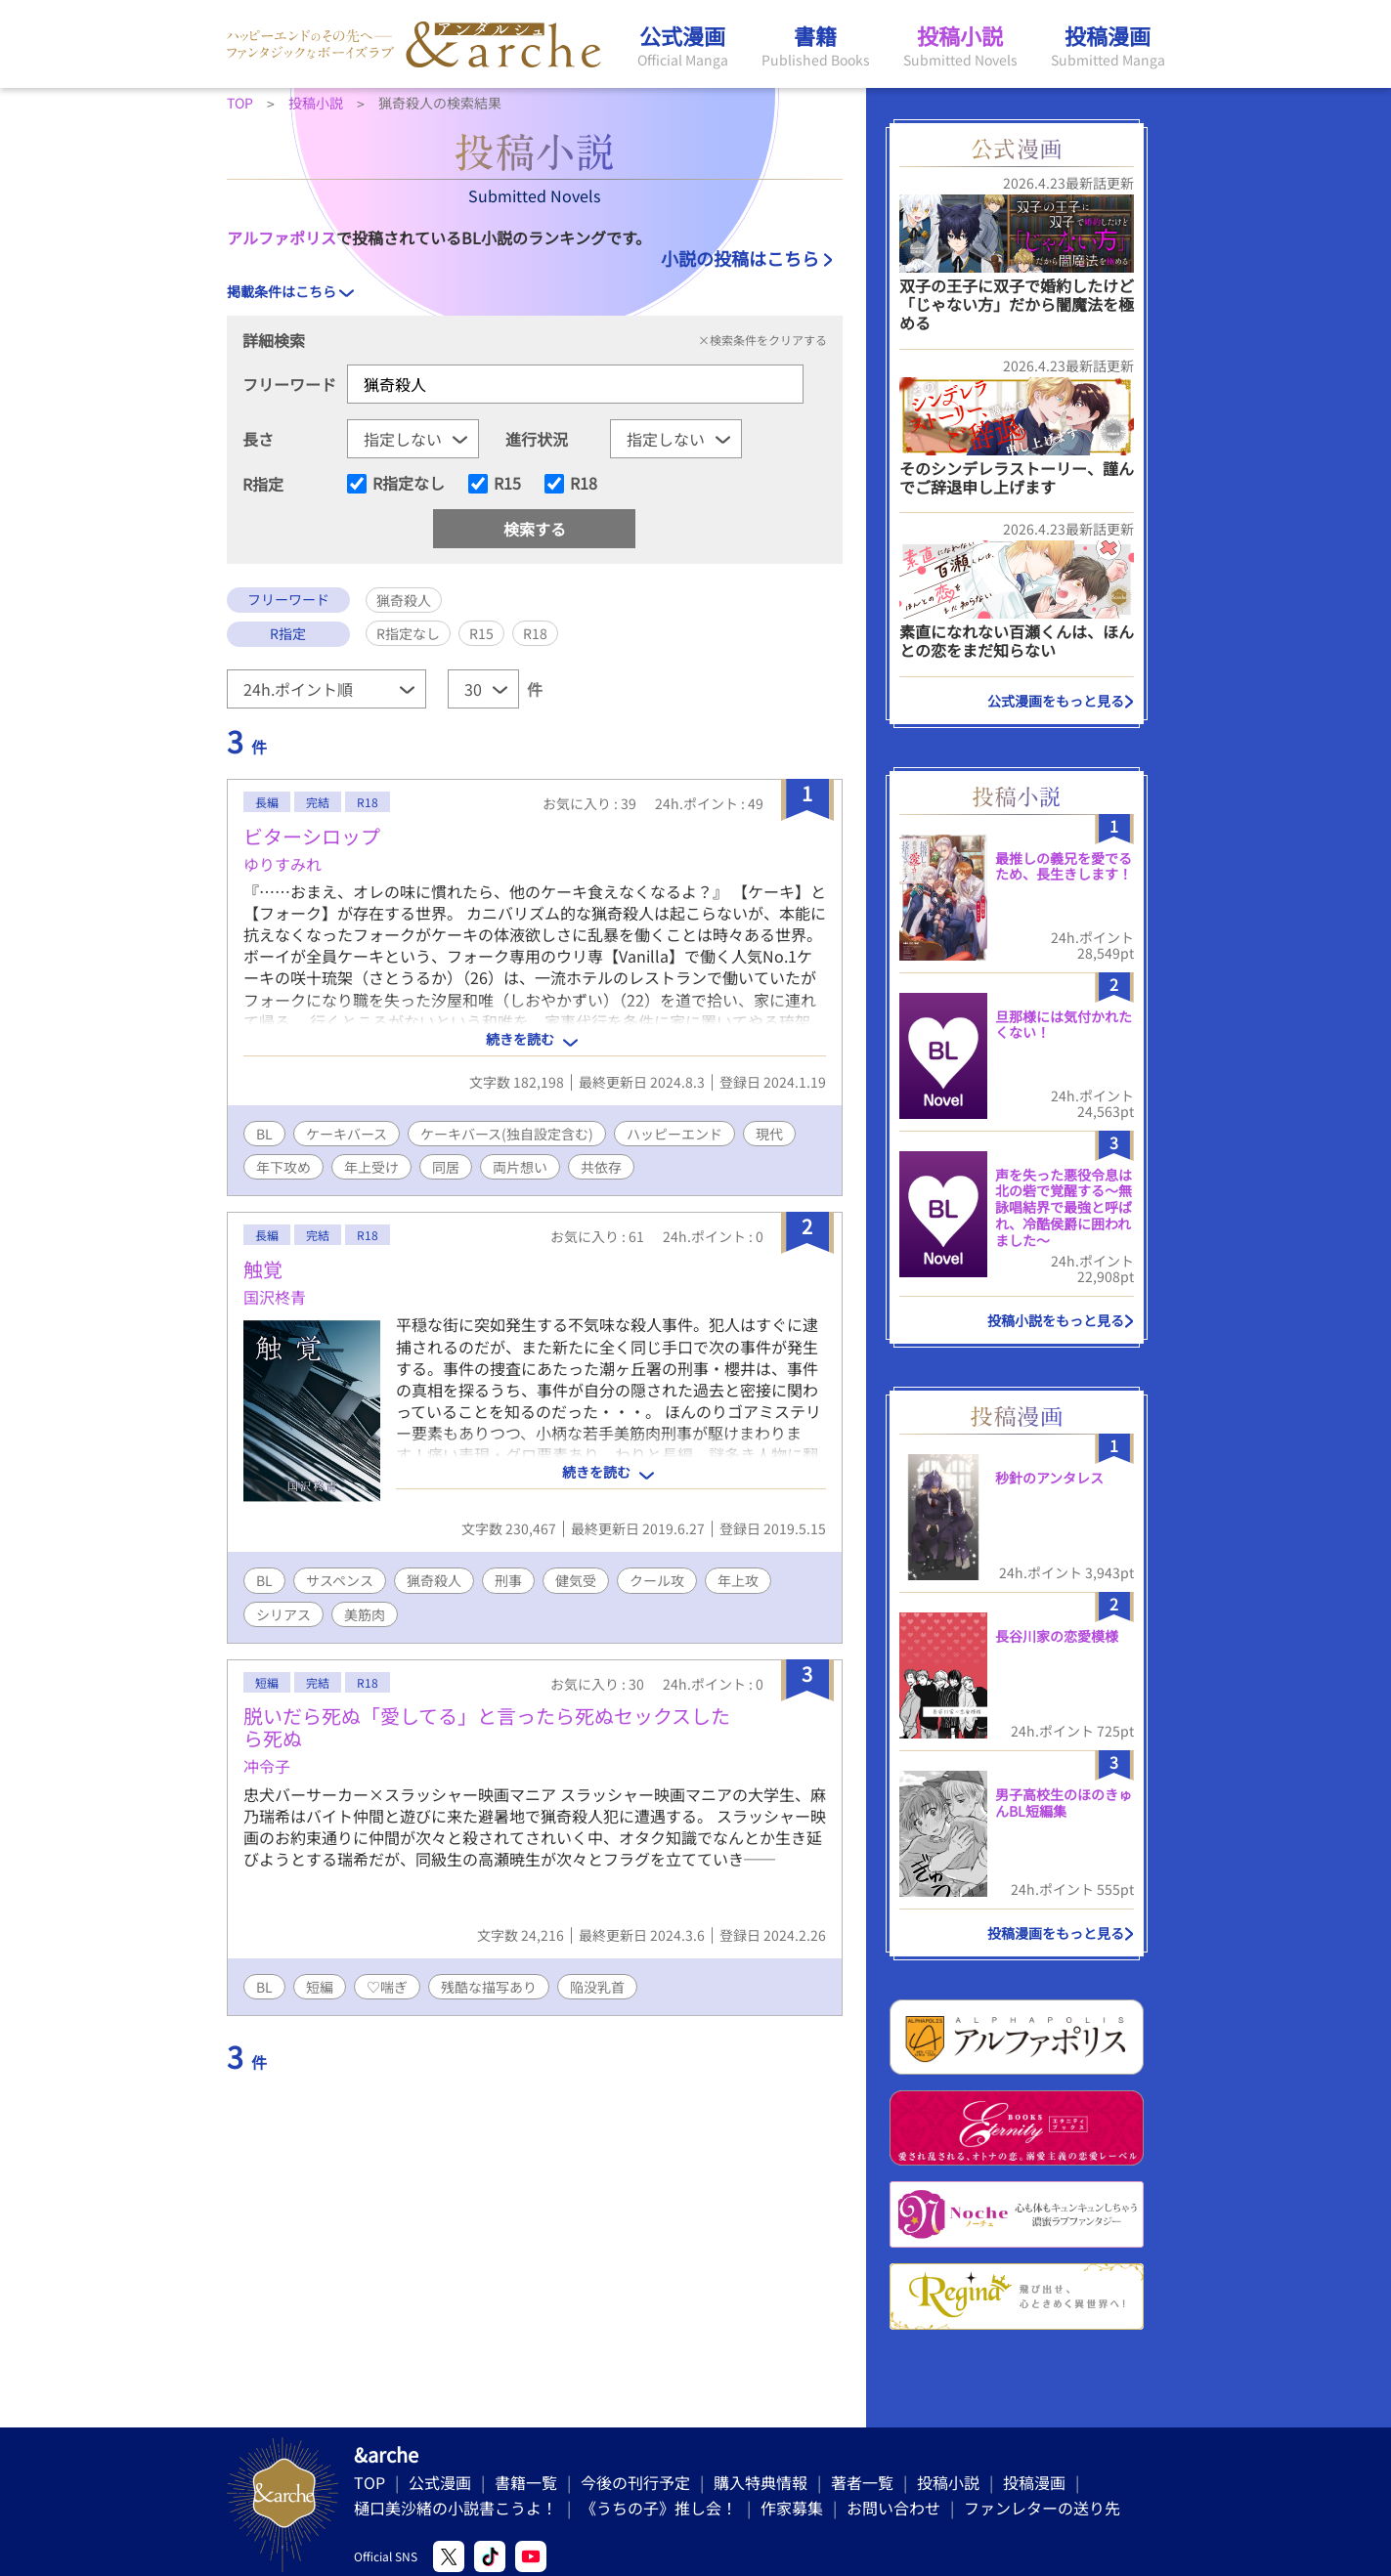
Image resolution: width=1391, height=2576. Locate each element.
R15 (507, 484)
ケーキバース (346, 1133)
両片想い (520, 1167)
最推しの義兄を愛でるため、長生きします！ (1063, 866)
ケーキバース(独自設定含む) (506, 1133)
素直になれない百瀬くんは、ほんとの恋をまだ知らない (1016, 641)
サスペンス (339, 1580)
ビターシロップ (311, 836)
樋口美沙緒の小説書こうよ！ (455, 2507)
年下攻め (283, 1167)
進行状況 (536, 439)
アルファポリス (281, 237)
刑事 (508, 1580)
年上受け (371, 1167)
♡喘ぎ (387, 1986)
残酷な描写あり (489, 1986)
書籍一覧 (526, 2482)
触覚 (263, 1269)
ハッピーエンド (674, 1133)
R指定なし (408, 484)
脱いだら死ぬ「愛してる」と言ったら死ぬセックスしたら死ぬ (486, 1726)
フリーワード (289, 384)
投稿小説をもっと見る (1055, 1320)
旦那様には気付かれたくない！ (1063, 1025)
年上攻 (738, 1580)
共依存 (601, 1167)
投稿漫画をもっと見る (1055, 1933)
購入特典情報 (760, 2482)
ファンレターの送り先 (1042, 2507)
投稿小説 (948, 2482)
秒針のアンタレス (1049, 1477)
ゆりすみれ (282, 864)
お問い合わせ (893, 2507)
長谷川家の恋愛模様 (1056, 1636)
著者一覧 (862, 2482)
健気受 (575, 1580)
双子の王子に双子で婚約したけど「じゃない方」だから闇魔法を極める (1016, 304)
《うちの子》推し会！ (659, 2507)
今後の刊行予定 (635, 2482)
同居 (445, 1167)
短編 (319, 1986)
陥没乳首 (597, 1986)
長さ (258, 439)
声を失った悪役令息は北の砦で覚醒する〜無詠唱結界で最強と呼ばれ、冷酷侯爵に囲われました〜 (1063, 1207)
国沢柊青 (274, 1297)
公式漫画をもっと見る (1055, 700)
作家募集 (792, 2507)
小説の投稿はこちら (740, 258)
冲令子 (266, 1766)
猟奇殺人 (434, 1580)
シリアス (283, 1614)
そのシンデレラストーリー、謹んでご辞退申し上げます (1016, 477)
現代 (769, 1133)
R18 (583, 484)
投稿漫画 (1034, 2482)
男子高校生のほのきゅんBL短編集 (1063, 1802)
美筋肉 (364, 1614)
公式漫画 (440, 2482)
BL (264, 1133)
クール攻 (657, 1580)
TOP (369, 2482)
